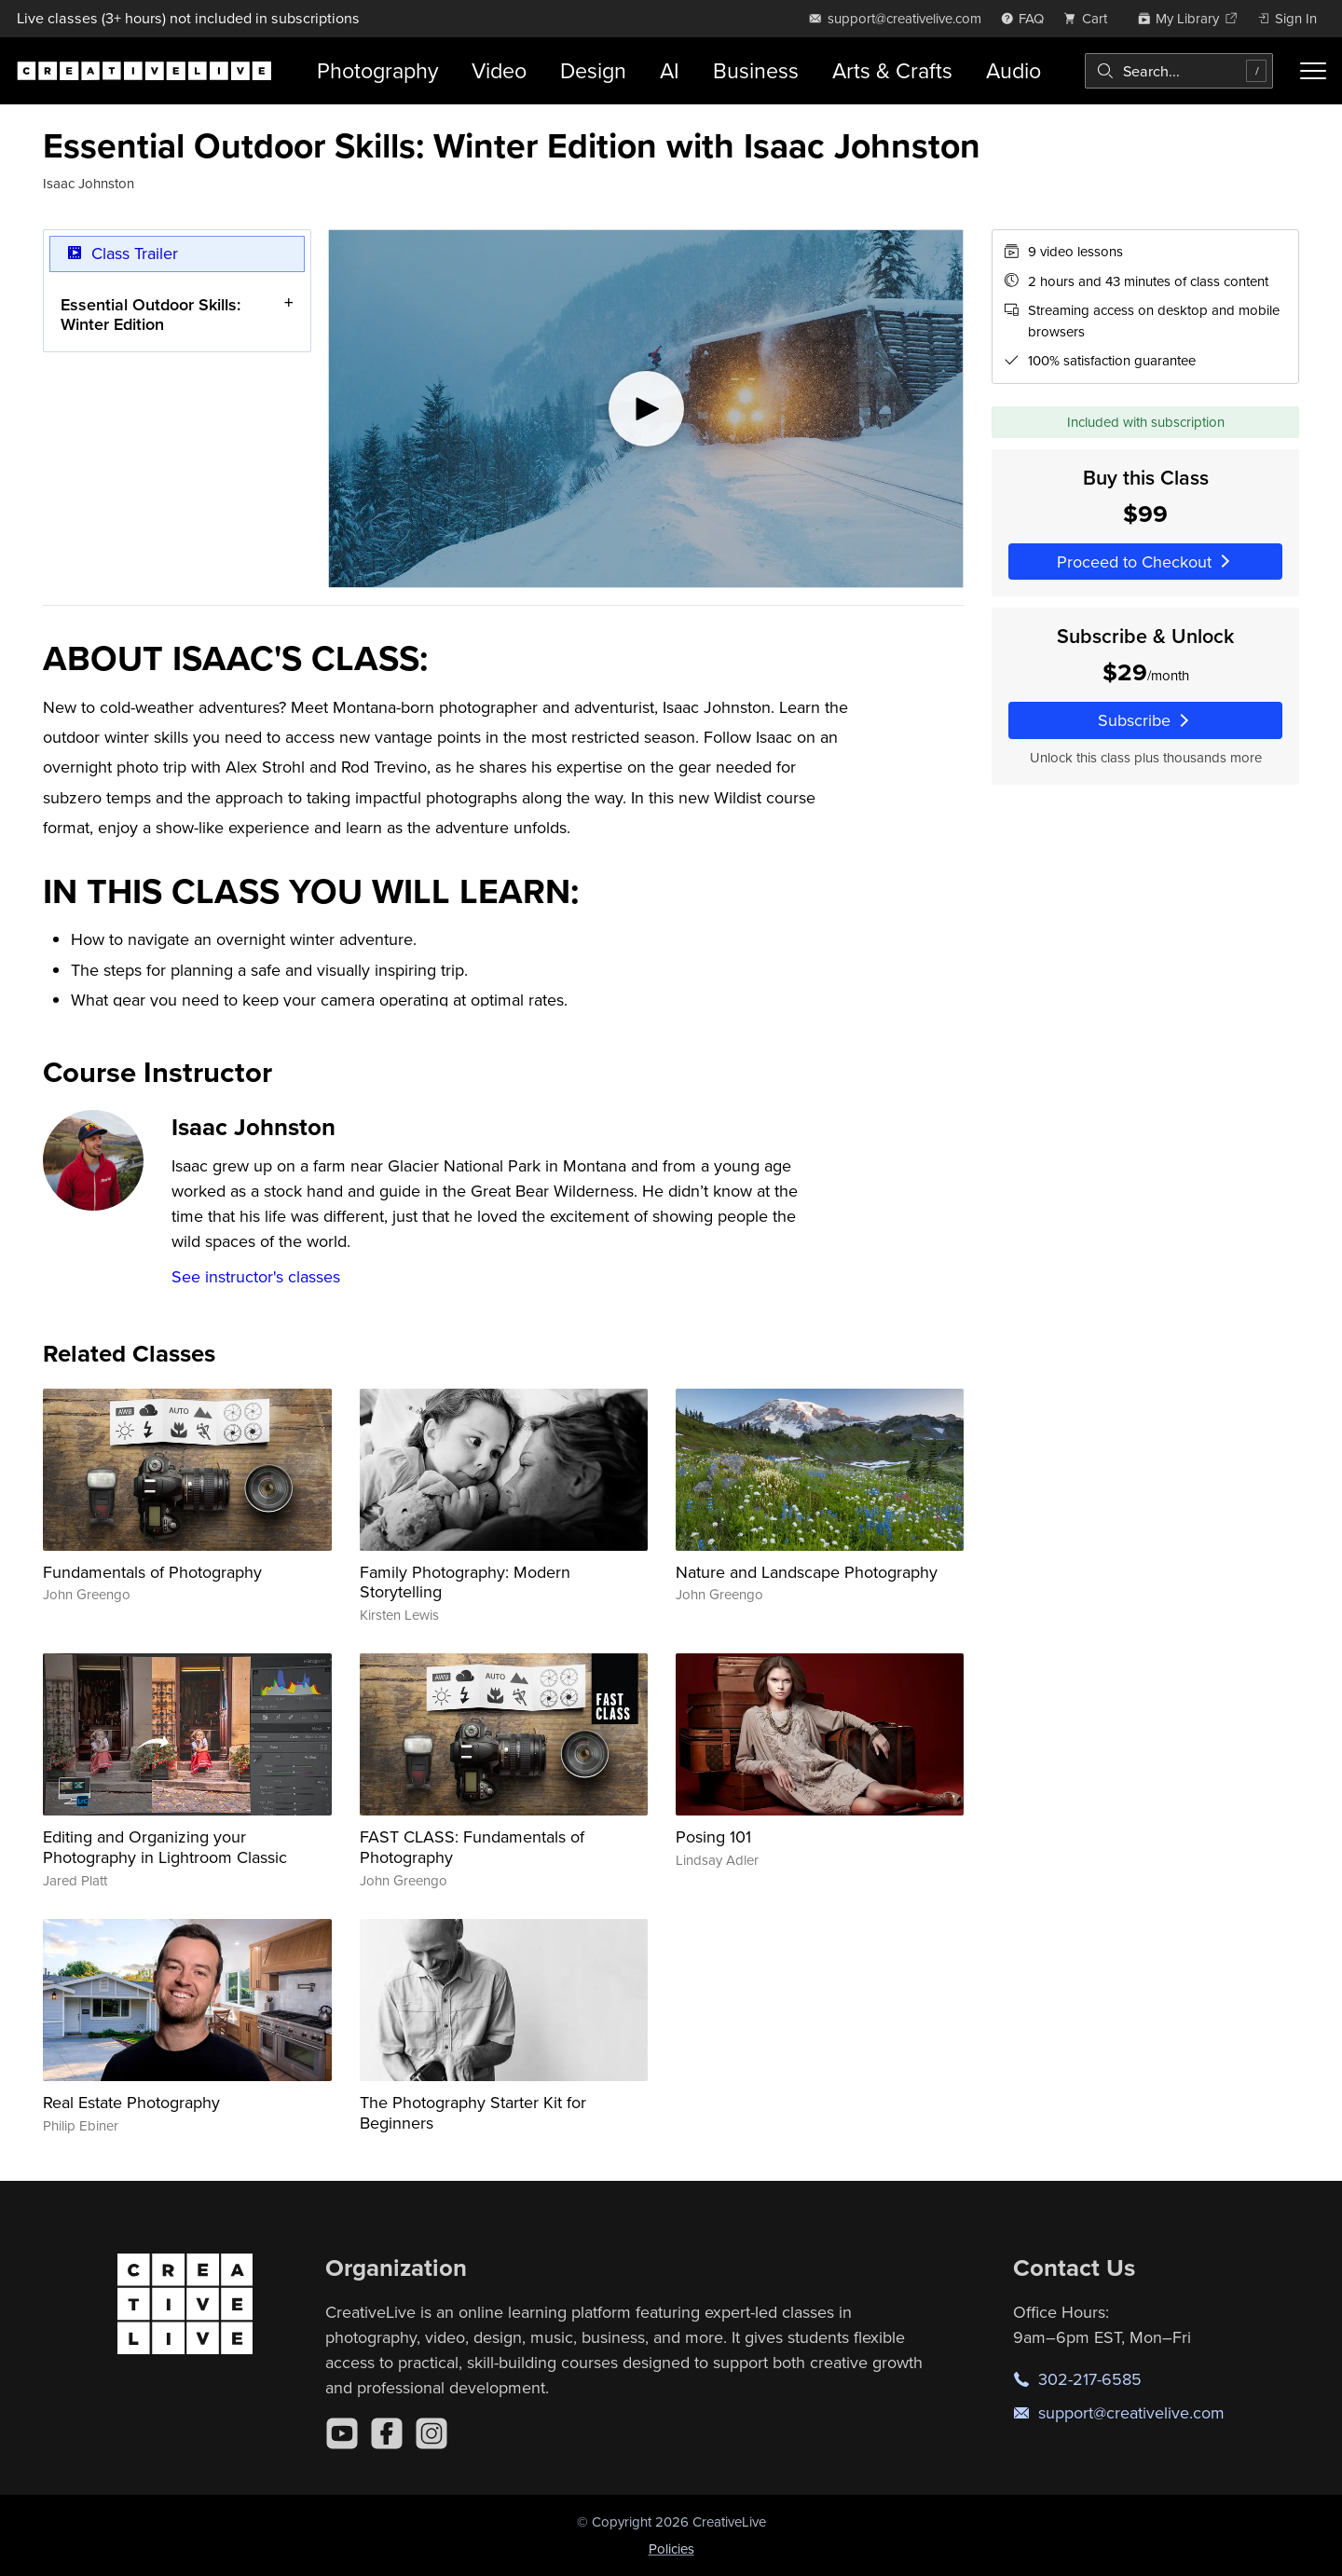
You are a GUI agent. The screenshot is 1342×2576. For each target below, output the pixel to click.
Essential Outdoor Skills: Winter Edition (150, 314)
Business (756, 70)
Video (499, 70)
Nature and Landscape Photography (807, 1571)
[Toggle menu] (1313, 71)
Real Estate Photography (131, 2102)
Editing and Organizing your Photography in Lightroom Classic (165, 1847)
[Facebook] (387, 2433)
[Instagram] (431, 2433)
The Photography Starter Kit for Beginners (473, 2112)
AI (669, 70)
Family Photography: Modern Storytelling (465, 1582)
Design (593, 70)
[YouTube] (342, 2433)
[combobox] (1179, 71)
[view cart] (1090, 18)
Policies (671, 2548)
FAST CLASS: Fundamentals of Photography (472, 1847)
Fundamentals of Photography (152, 1571)
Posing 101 (713, 1836)
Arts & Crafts (892, 70)
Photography (377, 70)
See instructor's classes (255, 1276)
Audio (1013, 70)
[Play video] (646, 408)
